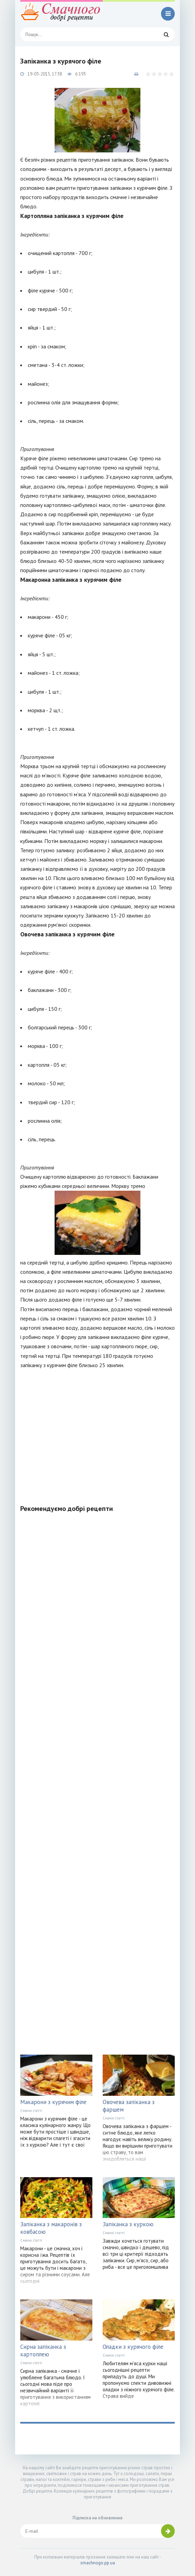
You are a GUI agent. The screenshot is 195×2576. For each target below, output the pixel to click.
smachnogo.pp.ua (97, 2563)
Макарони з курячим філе (53, 2102)
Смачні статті (31, 2110)
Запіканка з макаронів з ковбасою (51, 2228)
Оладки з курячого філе (133, 2346)
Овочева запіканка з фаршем (128, 2105)
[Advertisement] (97, 1432)
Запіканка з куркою (128, 2224)
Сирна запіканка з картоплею (43, 2350)
